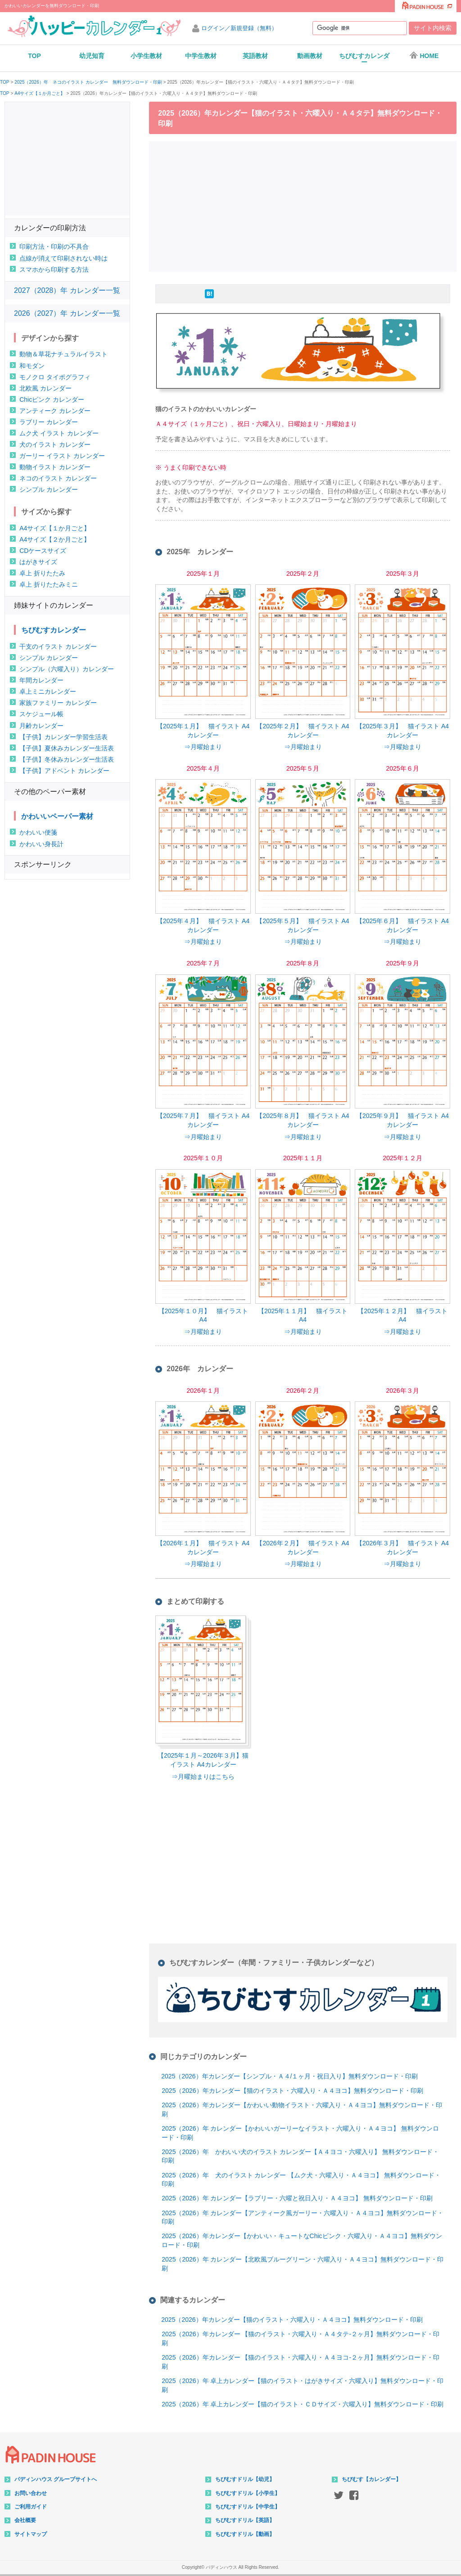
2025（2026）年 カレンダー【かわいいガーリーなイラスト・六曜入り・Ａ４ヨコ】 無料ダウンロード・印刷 (300, 2133)
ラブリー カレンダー (48, 422)
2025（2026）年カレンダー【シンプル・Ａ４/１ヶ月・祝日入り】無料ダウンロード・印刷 (289, 2076)
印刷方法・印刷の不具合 (54, 246)
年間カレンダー (41, 680)
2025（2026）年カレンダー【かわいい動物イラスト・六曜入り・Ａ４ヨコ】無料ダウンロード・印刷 (302, 2109)
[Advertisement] (305, 205)
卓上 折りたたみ (42, 573)
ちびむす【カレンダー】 (371, 2479)
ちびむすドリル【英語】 (245, 2520)
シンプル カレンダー (48, 489)
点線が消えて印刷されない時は (63, 258)
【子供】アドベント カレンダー (64, 770)
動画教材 (309, 55)
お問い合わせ (30, 2493)
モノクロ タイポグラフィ (54, 377)
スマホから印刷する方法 (54, 269)
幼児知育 (91, 55)
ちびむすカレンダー (364, 59)
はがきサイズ (38, 561)
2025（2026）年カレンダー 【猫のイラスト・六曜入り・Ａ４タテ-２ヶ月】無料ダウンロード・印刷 (300, 2338)
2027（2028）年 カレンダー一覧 (67, 290)
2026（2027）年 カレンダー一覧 (67, 313)
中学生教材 (201, 55)
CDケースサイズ (42, 550)
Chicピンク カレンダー (51, 399)
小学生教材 (146, 55)
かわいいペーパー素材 (57, 816)
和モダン (32, 365)
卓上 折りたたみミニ (48, 584)
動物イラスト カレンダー (54, 467)
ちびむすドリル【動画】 (245, 2534)
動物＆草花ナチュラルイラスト (63, 354)
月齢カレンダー (41, 725)
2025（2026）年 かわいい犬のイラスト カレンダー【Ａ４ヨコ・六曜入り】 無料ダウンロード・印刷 (300, 2156)
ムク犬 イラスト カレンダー (59, 433)
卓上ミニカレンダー (47, 691)
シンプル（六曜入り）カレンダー (66, 669)
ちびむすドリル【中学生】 (247, 2507)
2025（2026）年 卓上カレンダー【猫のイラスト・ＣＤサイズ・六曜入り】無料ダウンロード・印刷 (302, 2404)
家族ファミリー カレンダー (58, 702)
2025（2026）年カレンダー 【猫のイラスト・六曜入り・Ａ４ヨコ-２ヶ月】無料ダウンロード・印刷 (300, 2362)
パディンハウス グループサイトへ (55, 2479)
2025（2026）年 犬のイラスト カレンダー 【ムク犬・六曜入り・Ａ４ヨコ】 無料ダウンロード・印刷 (301, 2180)
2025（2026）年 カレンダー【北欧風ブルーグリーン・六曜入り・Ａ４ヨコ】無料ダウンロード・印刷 (302, 2264)
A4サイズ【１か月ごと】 (39, 93)
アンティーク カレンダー (54, 410)
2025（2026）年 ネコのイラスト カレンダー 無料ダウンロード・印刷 (88, 82)
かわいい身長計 (41, 844)
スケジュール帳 (41, 714)
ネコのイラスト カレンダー (58, 478)
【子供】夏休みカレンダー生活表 (66, 748)
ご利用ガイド (30, 2507)
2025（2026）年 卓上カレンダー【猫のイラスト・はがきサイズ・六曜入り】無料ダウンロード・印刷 (302, 2385)
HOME (423, 55)
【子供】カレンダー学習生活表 (63, 736)
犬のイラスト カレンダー (54, 444)
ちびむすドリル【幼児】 (245, 2479)
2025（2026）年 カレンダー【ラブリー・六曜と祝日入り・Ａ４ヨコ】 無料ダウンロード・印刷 (297, 2198)
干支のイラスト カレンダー (58, 646)
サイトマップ (30, 2534)
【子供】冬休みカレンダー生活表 (66, 759)
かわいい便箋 (38, 832)
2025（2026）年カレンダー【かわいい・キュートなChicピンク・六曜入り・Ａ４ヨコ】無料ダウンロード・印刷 (302, 2240)
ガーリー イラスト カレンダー (62, 455)
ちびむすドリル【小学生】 (247, 2493)
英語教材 (255, 55)
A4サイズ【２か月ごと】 (54, 539)
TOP (34, 55)
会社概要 (25, 2520)
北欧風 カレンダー (45, 388)
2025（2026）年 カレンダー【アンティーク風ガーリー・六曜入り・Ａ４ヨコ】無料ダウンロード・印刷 (302, 2217)
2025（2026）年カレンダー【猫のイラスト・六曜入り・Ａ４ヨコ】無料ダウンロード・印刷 (292, 2090)
